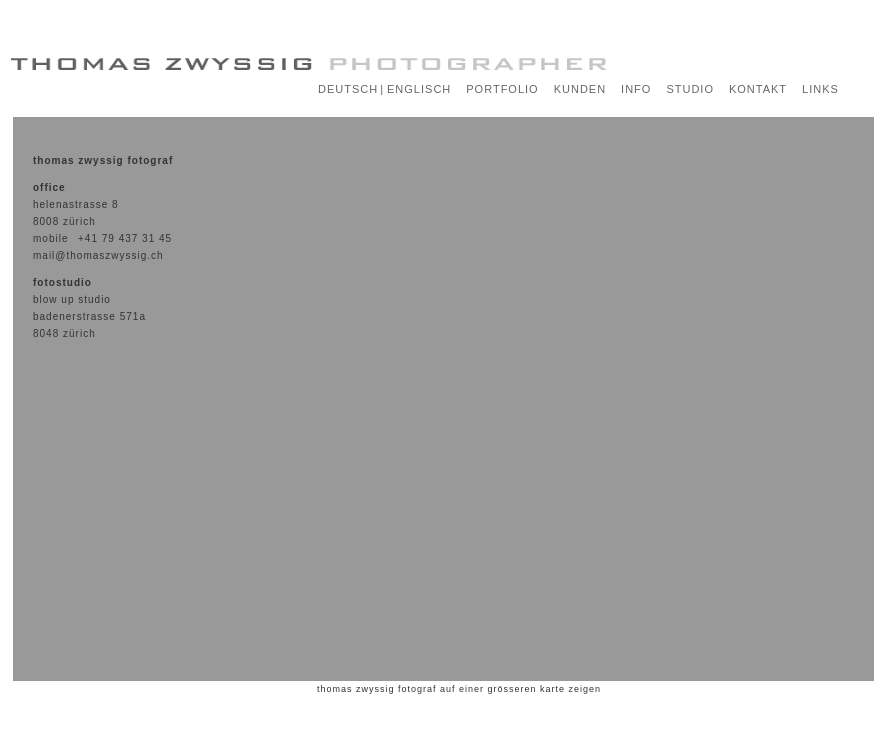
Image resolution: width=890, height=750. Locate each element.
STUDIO (690, 89)
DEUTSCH (348, 89)
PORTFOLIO (502, 89)
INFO (636, 89)
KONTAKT (758, 89)
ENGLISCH (419, 89)
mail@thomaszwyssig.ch (98, 255)
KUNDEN (580, 89)
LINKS (820, 89)
